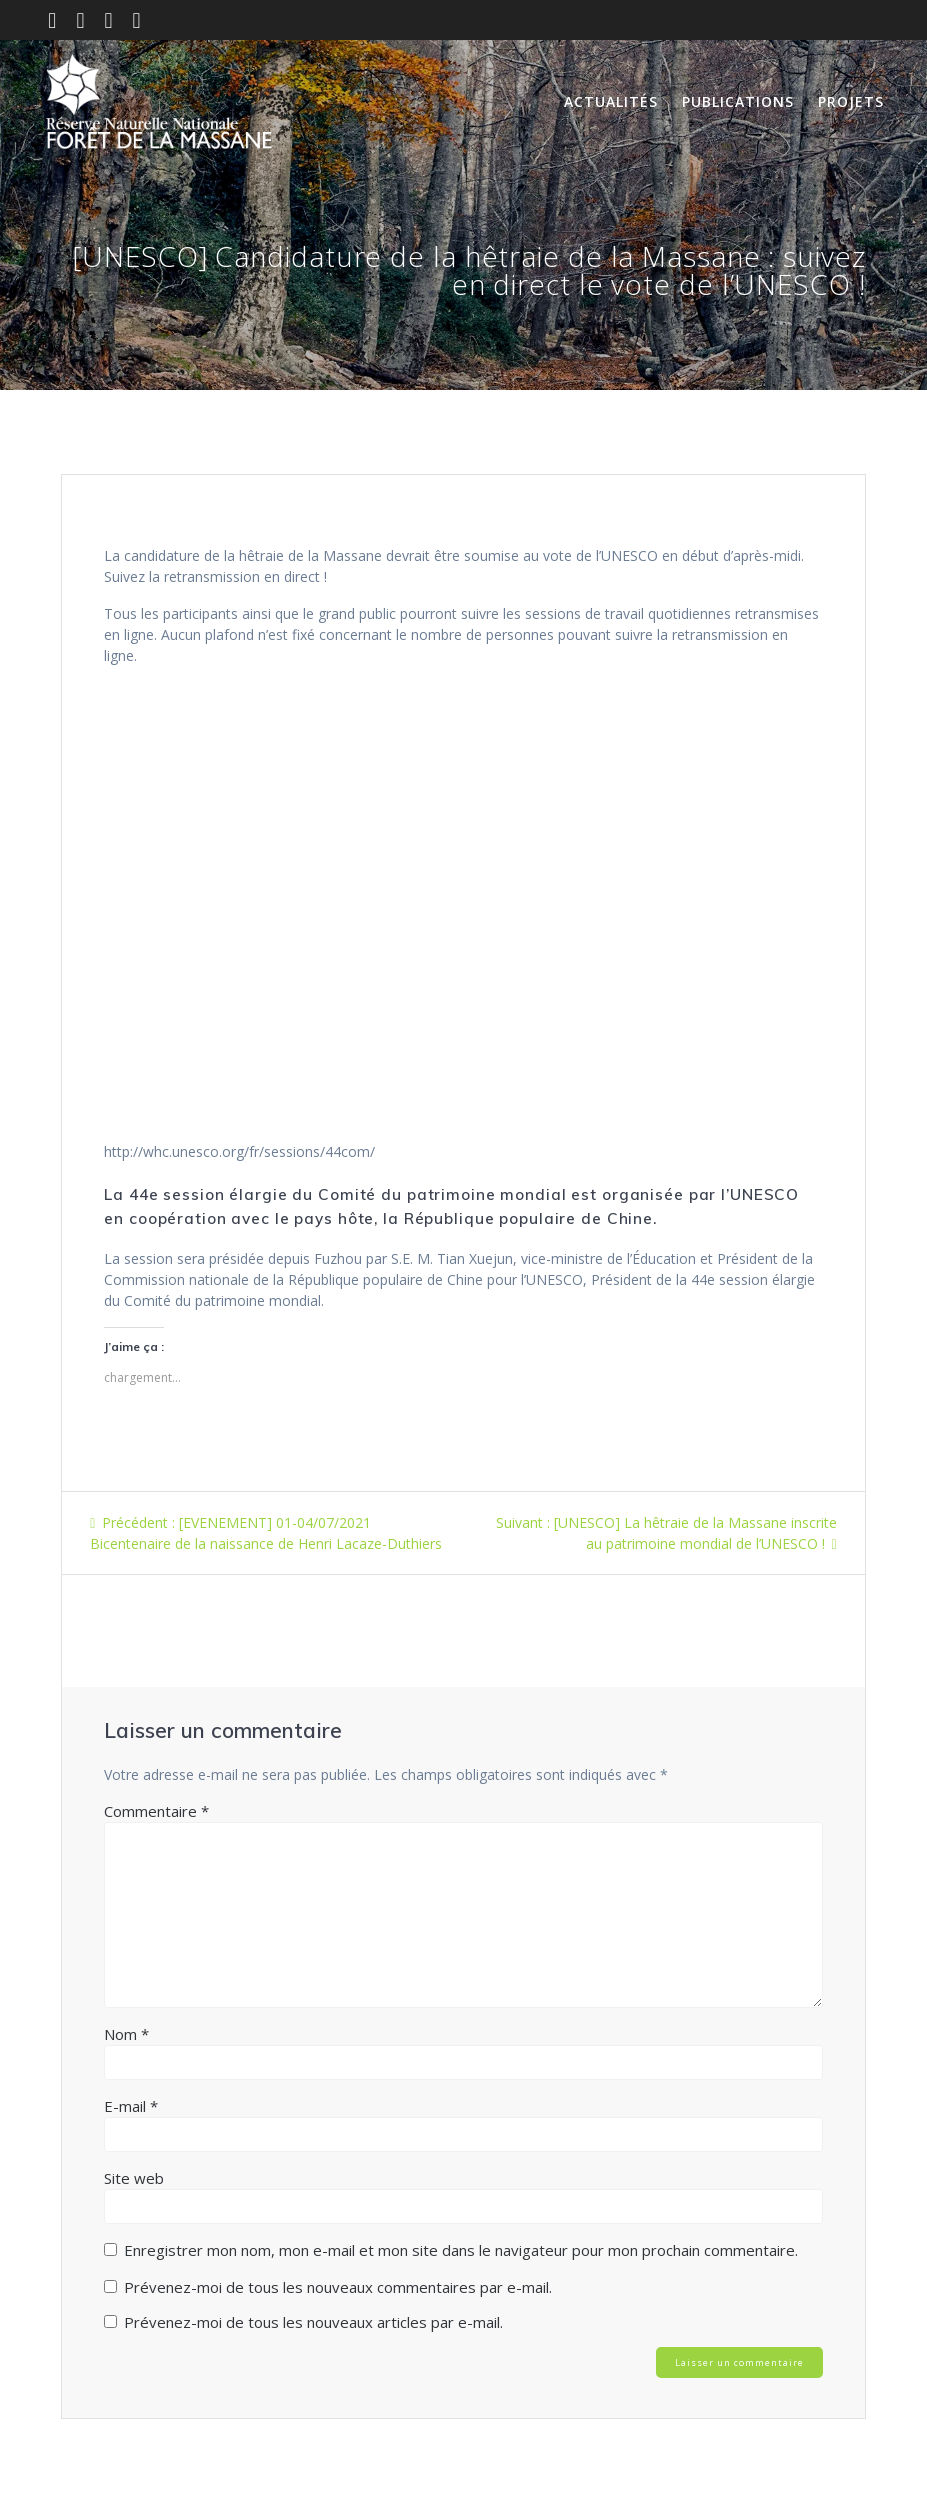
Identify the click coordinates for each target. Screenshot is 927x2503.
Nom (126, 2034)
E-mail (131, 2106)
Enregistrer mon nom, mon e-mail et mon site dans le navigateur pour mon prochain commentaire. (461, 2250)
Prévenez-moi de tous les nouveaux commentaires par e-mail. (338, 2287)
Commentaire (156, 1811)
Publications (738, 101)
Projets (851, 101)
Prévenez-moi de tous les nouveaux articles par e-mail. (313, 2322)
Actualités (611, 101)
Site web (134, 2178)
